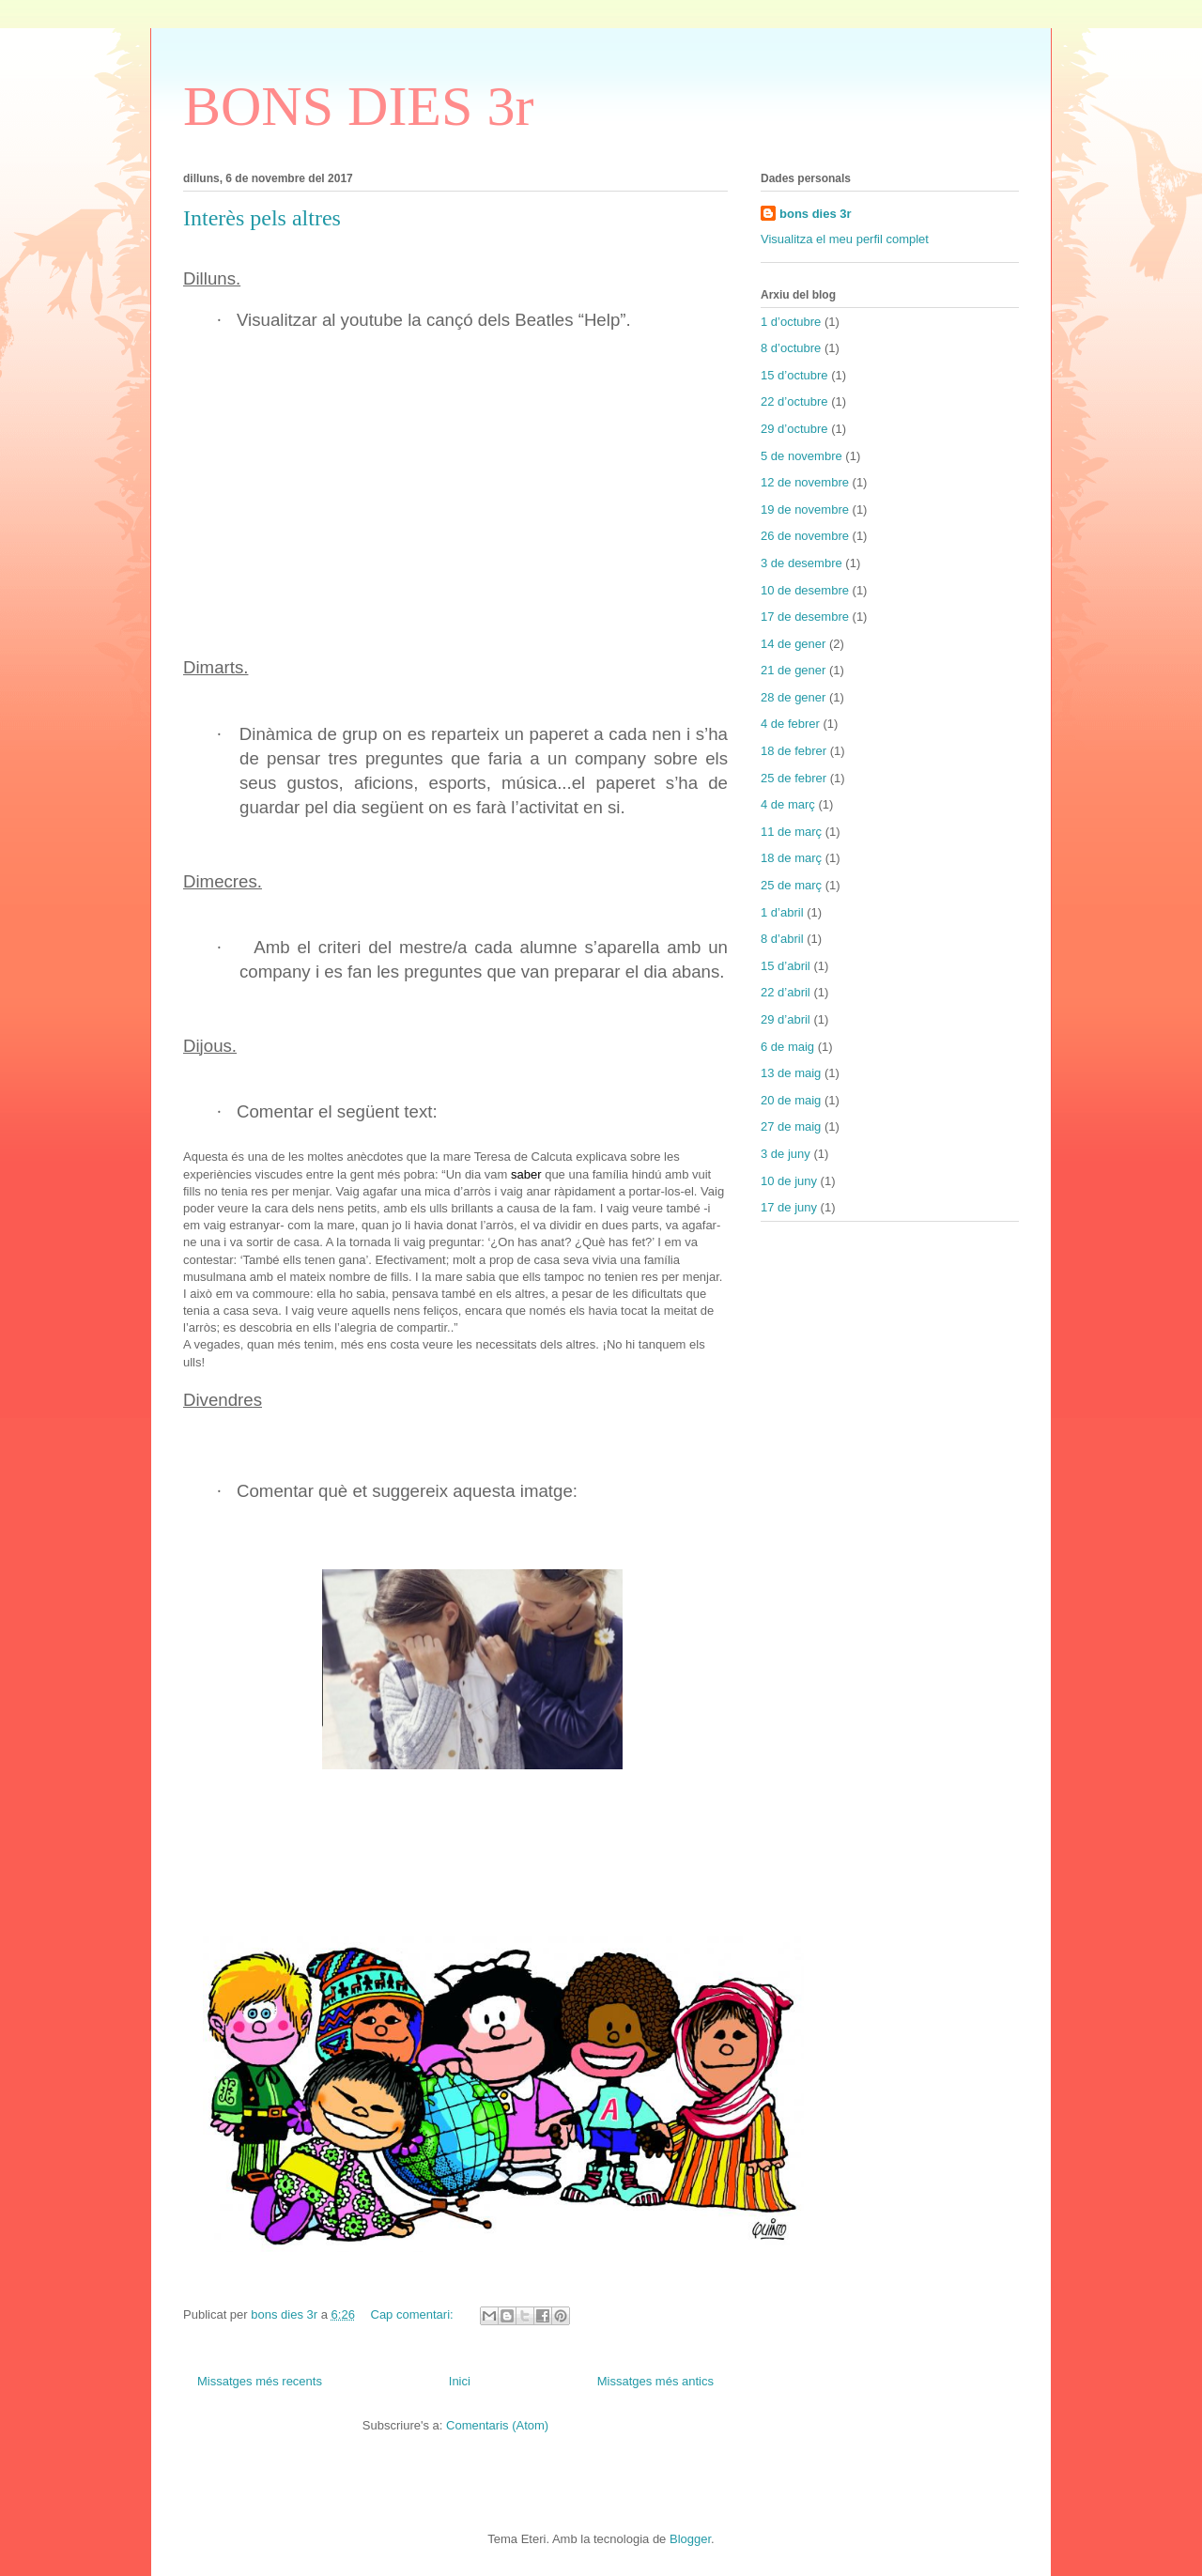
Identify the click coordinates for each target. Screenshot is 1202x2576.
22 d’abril (785, 992)
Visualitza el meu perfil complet (845, 239)
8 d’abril (782, 939)
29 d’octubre (794, 429)
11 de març (791, 832)
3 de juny (785, 1154)
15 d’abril (785, 966)
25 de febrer (793, 778)
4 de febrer (790, 724)
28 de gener (793, 697)
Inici (459, 2381)
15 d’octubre (794, 375)
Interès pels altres (262, 218)
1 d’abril (782, 912)
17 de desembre (805, 616)
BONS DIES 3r (358, 106)
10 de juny (789, 1181)
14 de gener (793, 644)
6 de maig (787, 1047)
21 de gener (793, 670)
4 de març (788, 804)
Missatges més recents (259, 2381)
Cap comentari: (414, 2314)
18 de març (791, 858)
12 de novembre (805, 482)
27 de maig (791, 1126)
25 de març (791, 885)
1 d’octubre (791, 322)
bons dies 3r (815, 214)
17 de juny (789, 1207)
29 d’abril (785, 1019)
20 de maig (791, 1100)
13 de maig (791, 1073)
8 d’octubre (791, 348)
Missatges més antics (655, 2381)
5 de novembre (801, 456)
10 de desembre (805, 590)
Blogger (690, 2539)
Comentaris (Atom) (497, 2425)
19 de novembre (805, 509)
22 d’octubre (794, 401)
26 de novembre (805, 536)
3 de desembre (801, 563)
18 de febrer (793, 751)
